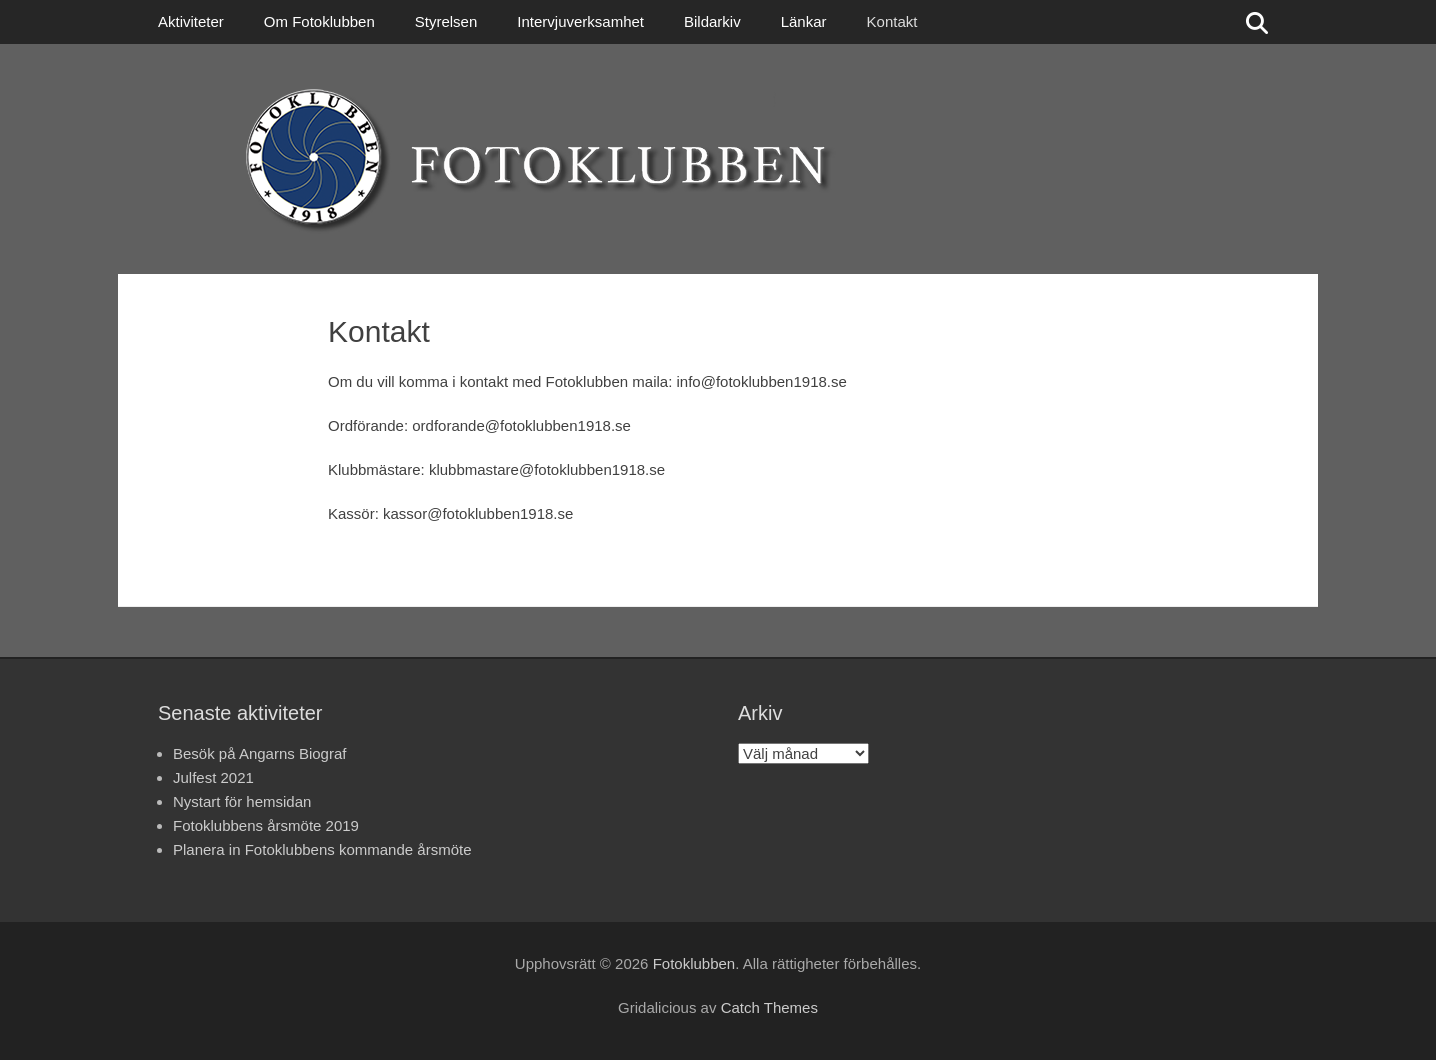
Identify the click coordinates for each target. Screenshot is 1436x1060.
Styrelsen (446, 21)
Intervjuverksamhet (580, 21)
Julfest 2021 (213, 777)
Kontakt (892, 21)
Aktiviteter (191, 21)
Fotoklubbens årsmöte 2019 (266, 825)
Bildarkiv (712, 21)
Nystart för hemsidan (242, 801)
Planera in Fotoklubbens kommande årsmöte (322, 849)
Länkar (804, 21)
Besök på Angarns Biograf (259, 753)
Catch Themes (769, 1007)
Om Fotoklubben (319, 21)
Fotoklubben (694, 963)
